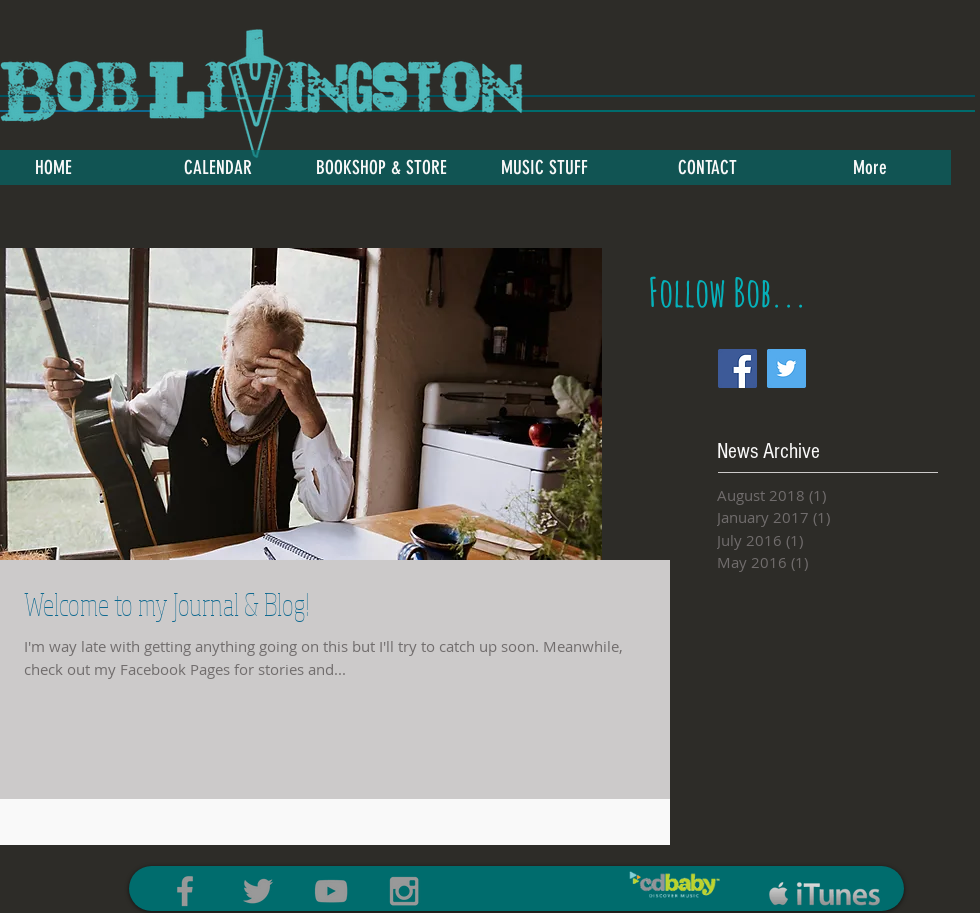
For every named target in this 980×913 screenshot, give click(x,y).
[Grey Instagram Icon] (404, 891)
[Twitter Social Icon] (786, 368)
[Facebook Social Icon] (737, 368)
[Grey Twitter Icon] (258, 891)
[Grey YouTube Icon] (331, 891)
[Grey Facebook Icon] (185, 891)
